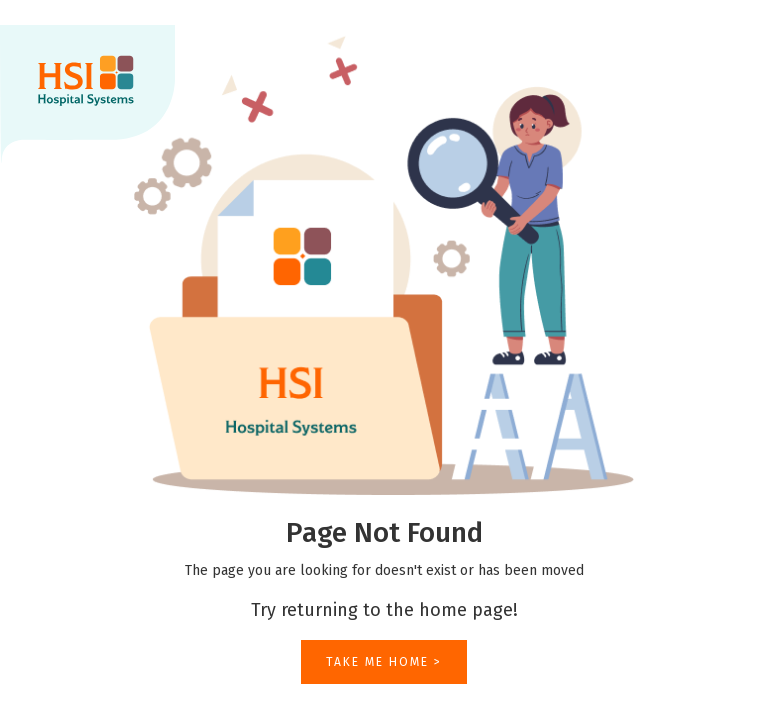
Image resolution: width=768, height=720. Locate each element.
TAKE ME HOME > (384, 662)
